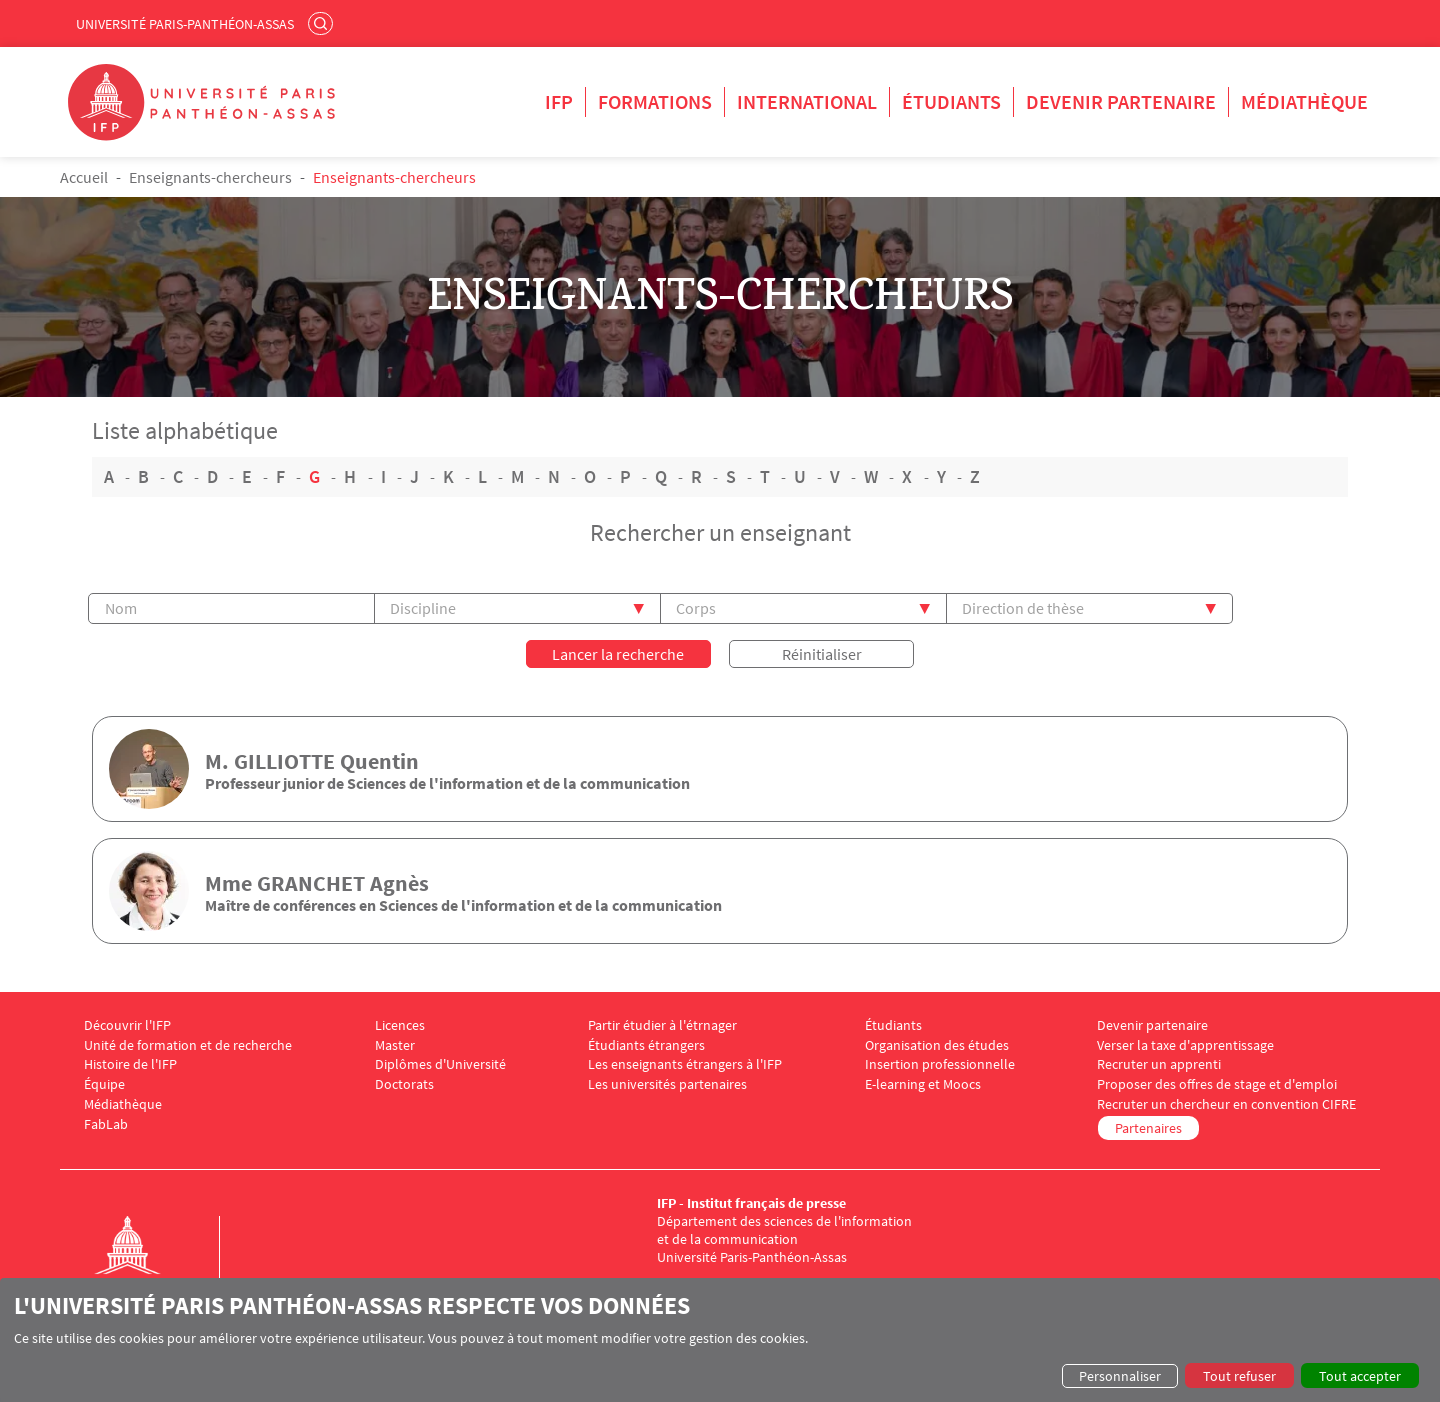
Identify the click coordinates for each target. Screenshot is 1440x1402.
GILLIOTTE (284, 761)
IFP (559, 101)
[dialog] (720, 1340)
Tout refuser (1239, 1376)
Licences (400, 1025)
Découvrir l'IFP (127, 1025)
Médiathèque (1304, 101)
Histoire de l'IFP (130, 1064)
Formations (655, 101)
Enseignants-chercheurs (210, 177)
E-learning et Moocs (923, 1084)
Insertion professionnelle (940, 1064)
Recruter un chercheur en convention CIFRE (1226, 1104)
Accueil (84, 177)
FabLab (106, 1124)
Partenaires (1148, 1128)
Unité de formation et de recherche (188, 1045)
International (807, 101)
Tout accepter (1360, 1376)
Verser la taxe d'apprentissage (1185, 1045)
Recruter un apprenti (1159, 1064)
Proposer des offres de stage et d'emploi (1217, 1084)
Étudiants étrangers (646, 1045)
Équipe (104, 1084)
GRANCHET (311, 883)
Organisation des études (937, 1045)
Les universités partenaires (667, 1084)
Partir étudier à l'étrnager (662, 1025)
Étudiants (951, 101)
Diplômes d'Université (440, 1064)
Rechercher (323, 23)
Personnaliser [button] (1120, 1376)
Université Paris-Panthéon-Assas (185, 24)
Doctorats (404, 1084)
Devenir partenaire (1121, 101)
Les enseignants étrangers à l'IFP (685, 1064)
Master (395, 1045)
